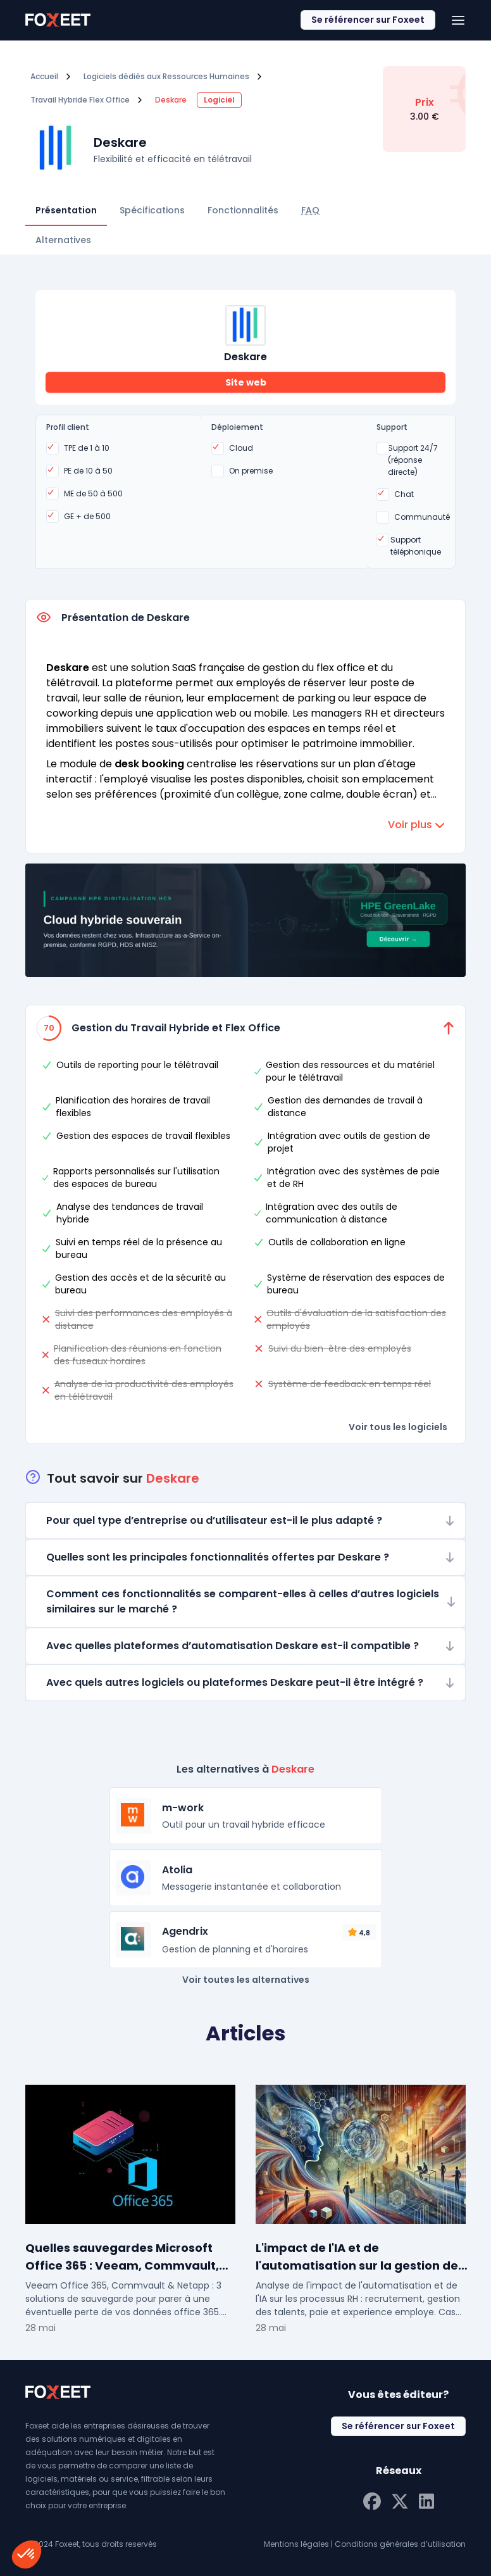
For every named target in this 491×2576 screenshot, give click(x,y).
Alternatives (63, 240)
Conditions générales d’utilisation (400, 2544)
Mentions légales (296, 2544)
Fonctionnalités (243, 210)
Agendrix (185, 1931)
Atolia (177, 1870)
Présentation (66, 210)
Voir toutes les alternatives (245, 1979)
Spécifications (152, 210)
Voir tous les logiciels (398, 1427)
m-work (183, 1807)
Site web (245, 382)
